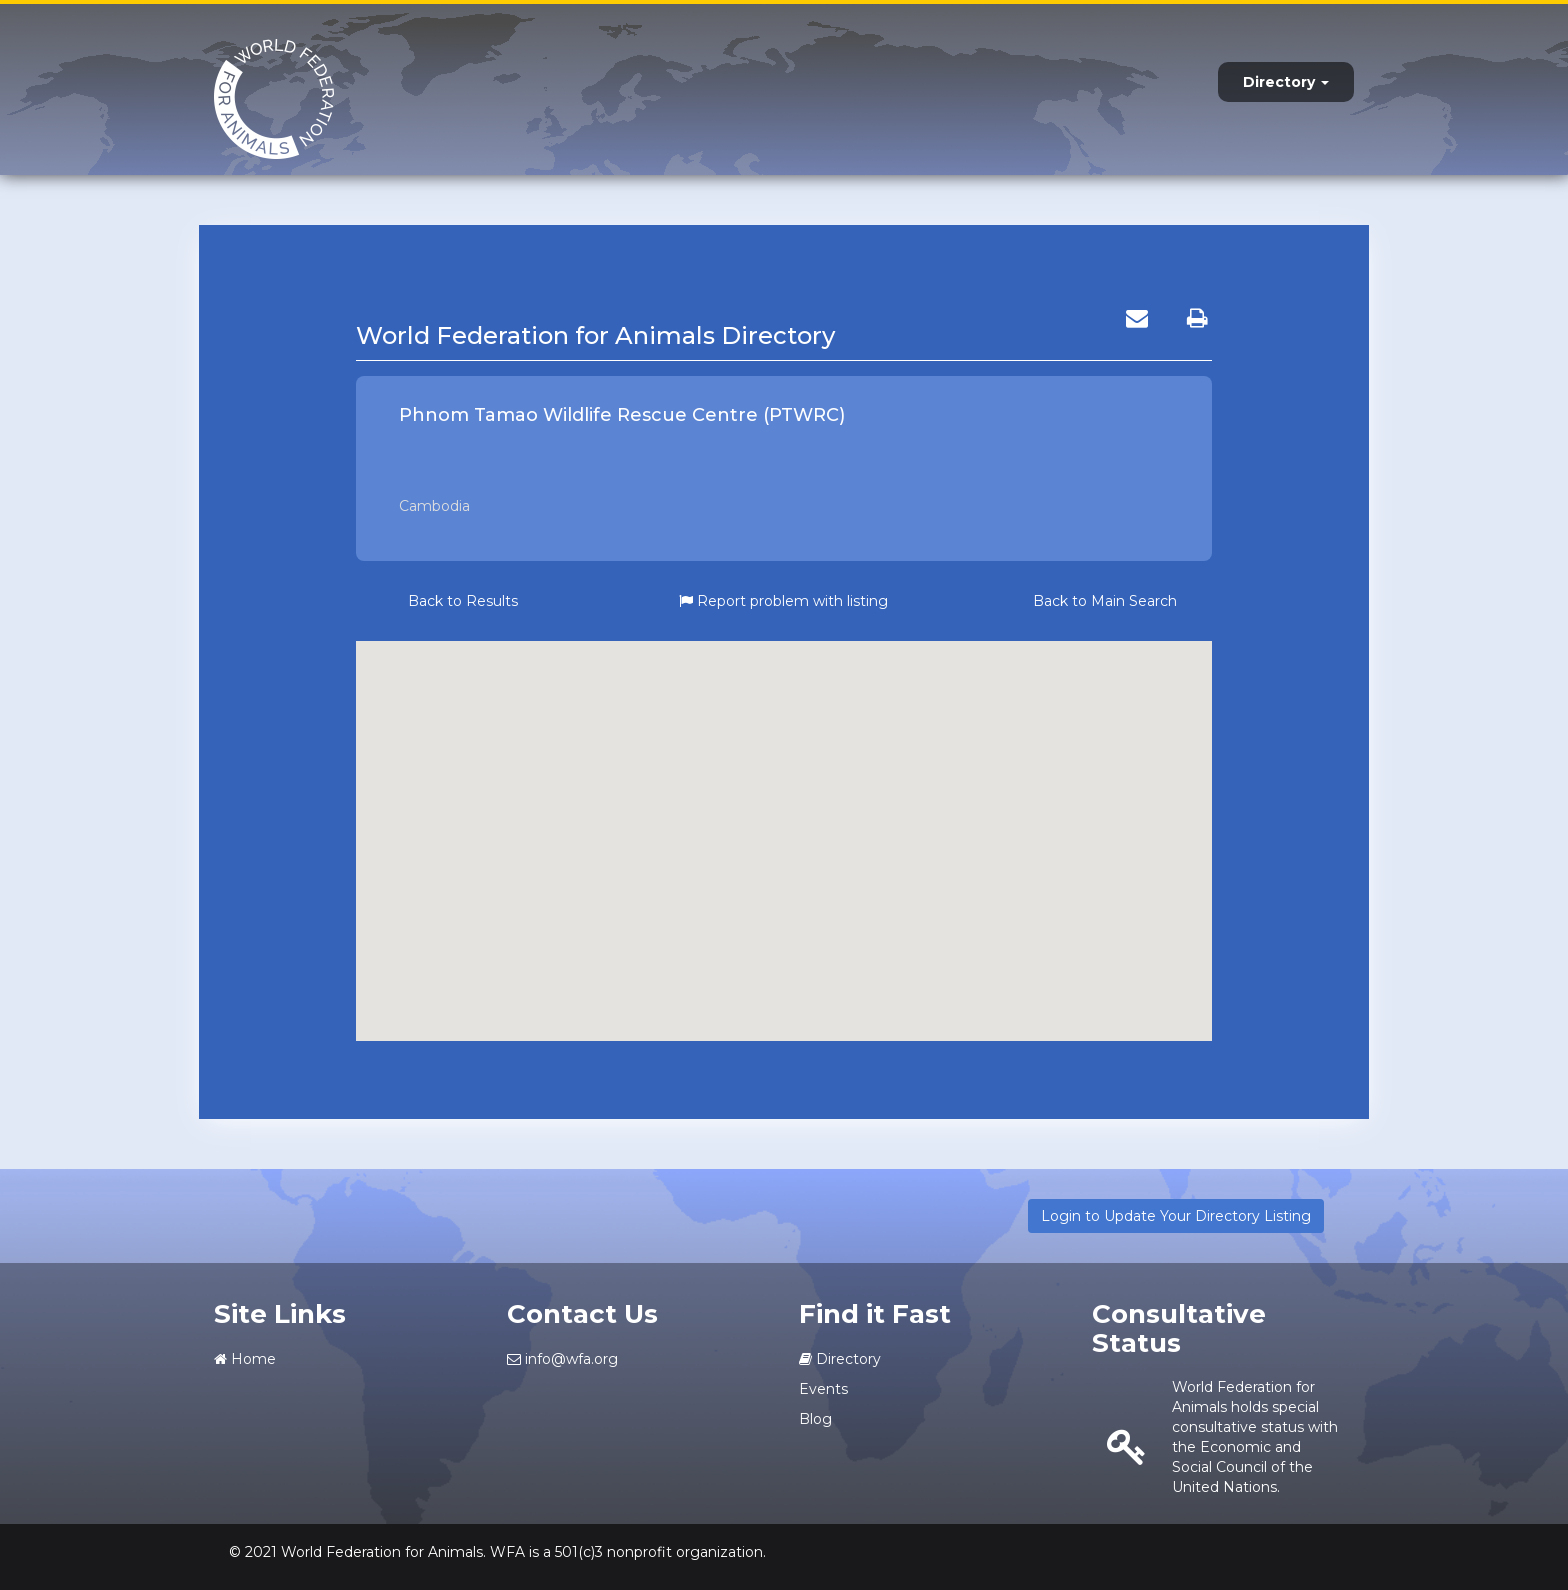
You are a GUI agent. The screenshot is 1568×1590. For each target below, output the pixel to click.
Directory (1286, 82)
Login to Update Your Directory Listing (1176, 1216)
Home (245, 1359)
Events (823, 1389)
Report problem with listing (783, 601)
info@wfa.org (562, 1359)
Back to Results (463, 601)
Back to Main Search (1105, 601)
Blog (815, 1419)
